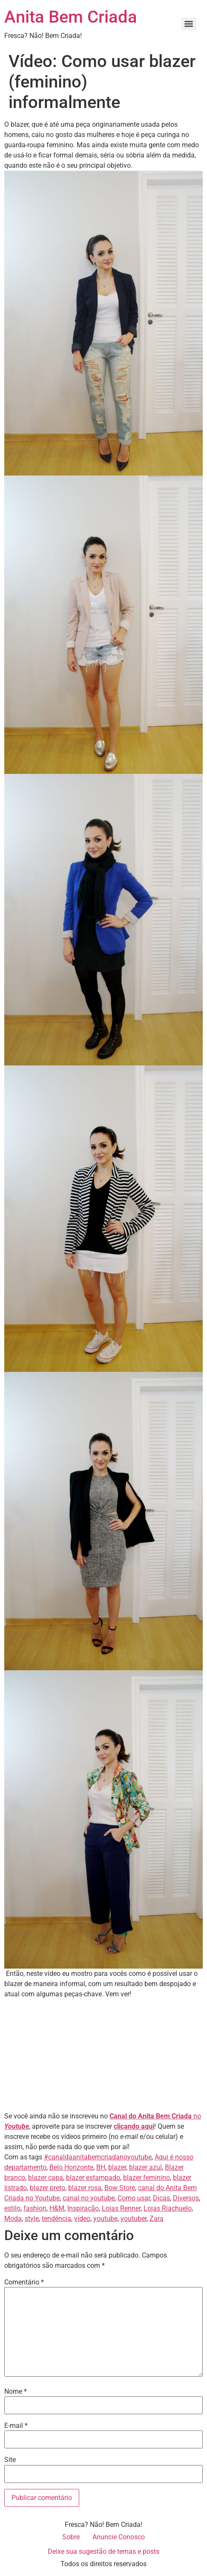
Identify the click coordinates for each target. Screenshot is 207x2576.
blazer (117, 2167)
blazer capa (45, 2177)
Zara (157, 2218)
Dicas (161, 2198)
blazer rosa (84, 2188)
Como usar (134, 2198)
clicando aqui (134, 2126)
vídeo (82, 2218)
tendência (56, 2218)
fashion (34, 2208)
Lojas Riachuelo (168, 2208)
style (32, 2218)
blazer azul (145, 2167)
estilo (12, 2208)
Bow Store (119, 2188)
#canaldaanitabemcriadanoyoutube (98, 2157)
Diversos (186, 2198)
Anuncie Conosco (118, 2537)
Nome (15, 2391)
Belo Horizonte (71, 2167)
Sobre (71, 2537)
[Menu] (188, 24)
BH (100, 2167)
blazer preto (47, 2188)
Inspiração (83, 2208)
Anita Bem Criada (70, 17)
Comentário (24, 2282)
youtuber (134, 2218)
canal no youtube (89, 2198)
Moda (13, 2218)
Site (10, 2459)
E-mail (16, 2425)
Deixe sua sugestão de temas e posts (103, 2551)
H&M (56, 2208)
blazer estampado (93, 2177)
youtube (105, 2218)
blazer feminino (146, 2177)
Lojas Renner (121, 2208)
